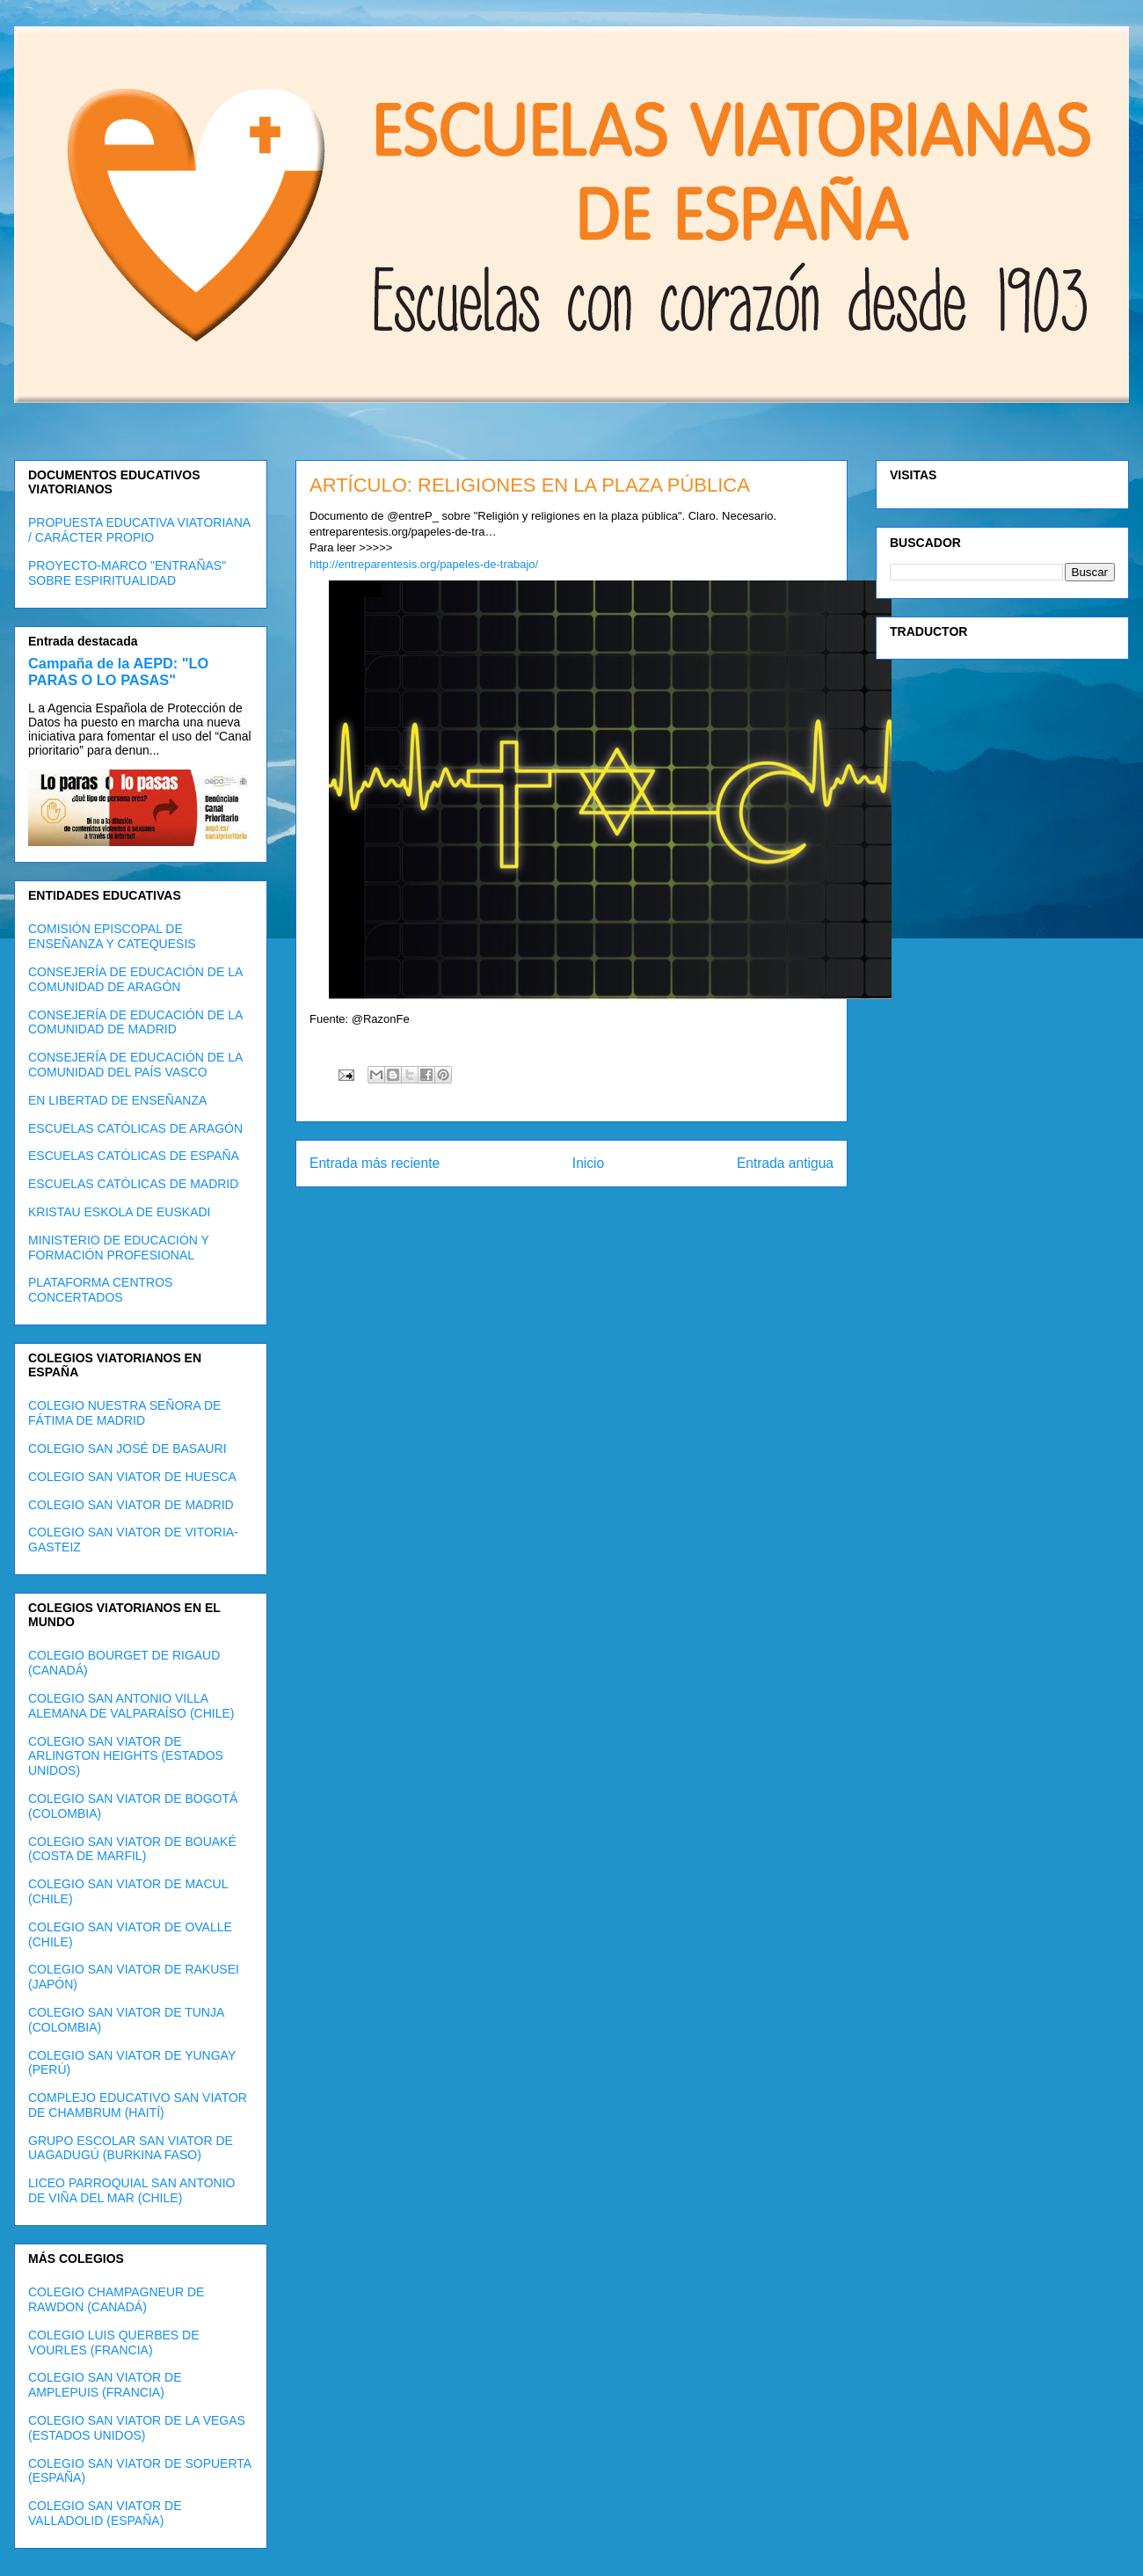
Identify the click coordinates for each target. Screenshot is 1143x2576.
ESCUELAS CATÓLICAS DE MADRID (133, 1184)
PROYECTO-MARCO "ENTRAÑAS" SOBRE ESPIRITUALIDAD (127, 572)
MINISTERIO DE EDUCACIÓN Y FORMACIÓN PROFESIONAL (118, 1247)
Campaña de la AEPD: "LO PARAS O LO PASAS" (118, 671)
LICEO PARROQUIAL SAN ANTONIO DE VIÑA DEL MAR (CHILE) (131, 2190)
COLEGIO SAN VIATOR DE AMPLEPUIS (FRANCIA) (105, 2384)
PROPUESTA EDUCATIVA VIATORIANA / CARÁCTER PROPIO (139, 529)
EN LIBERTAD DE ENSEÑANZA (117, 1100)
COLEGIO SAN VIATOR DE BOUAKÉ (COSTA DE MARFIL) (132, 1849)
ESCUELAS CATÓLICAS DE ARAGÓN (135, 1128)
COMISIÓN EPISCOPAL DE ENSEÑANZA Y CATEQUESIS (112, 936)
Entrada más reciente (374, 1163)
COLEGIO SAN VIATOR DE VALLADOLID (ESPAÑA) (105, 2513)
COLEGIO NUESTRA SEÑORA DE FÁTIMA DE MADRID (124, 1412)
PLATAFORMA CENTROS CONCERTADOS (100, 1289)
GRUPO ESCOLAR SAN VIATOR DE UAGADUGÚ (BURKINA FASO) (130, 2148)
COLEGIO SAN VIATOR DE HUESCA (132, 1477)
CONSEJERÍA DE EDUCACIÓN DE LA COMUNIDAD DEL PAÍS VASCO (135, 1064)
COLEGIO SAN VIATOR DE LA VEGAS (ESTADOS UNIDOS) (136, 2427)
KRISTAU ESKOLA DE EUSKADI (119, 1212)
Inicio (588, 1163)
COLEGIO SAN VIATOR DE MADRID (131, 1505)
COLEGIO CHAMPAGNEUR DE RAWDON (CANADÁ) (116, 2299)
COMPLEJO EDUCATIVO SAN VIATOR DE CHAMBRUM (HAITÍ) (137, 2105)
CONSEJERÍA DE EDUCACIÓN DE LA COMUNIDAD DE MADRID (135, 1022)
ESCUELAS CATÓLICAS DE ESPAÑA (133, 1156)
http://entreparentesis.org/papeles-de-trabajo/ (423, 564)
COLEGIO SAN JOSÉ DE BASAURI (127, 1448)
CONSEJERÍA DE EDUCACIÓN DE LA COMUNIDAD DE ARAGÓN (135, 979)
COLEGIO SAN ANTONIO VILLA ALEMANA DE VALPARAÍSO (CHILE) (131, 1705)
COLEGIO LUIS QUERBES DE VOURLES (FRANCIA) (114, 2342)
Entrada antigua (785, 1163)
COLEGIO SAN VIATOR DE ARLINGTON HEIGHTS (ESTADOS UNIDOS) (125, 1756)
